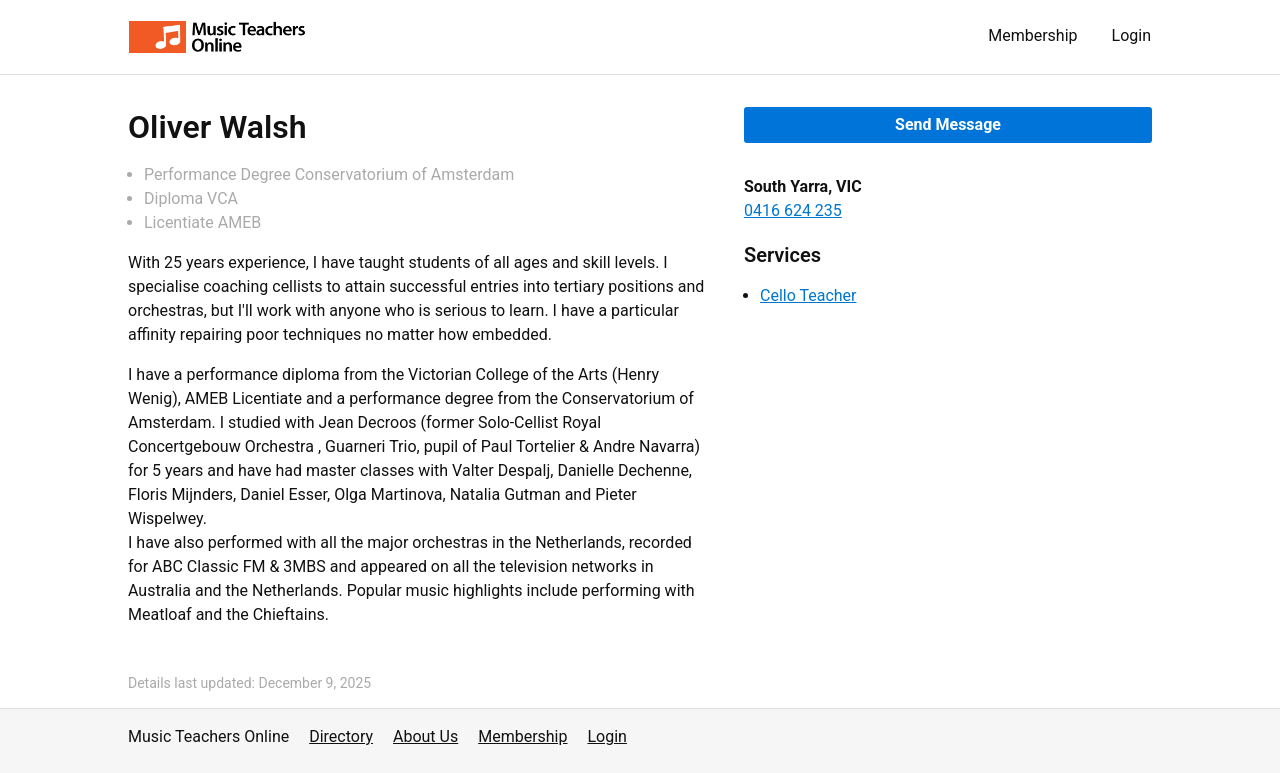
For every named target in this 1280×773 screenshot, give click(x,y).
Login (1131, 35)
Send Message (948, 124)
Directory (341, 736)
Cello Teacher (808, 295)
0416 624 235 (793, 210)
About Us (425, 736)
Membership (1032, 35)
